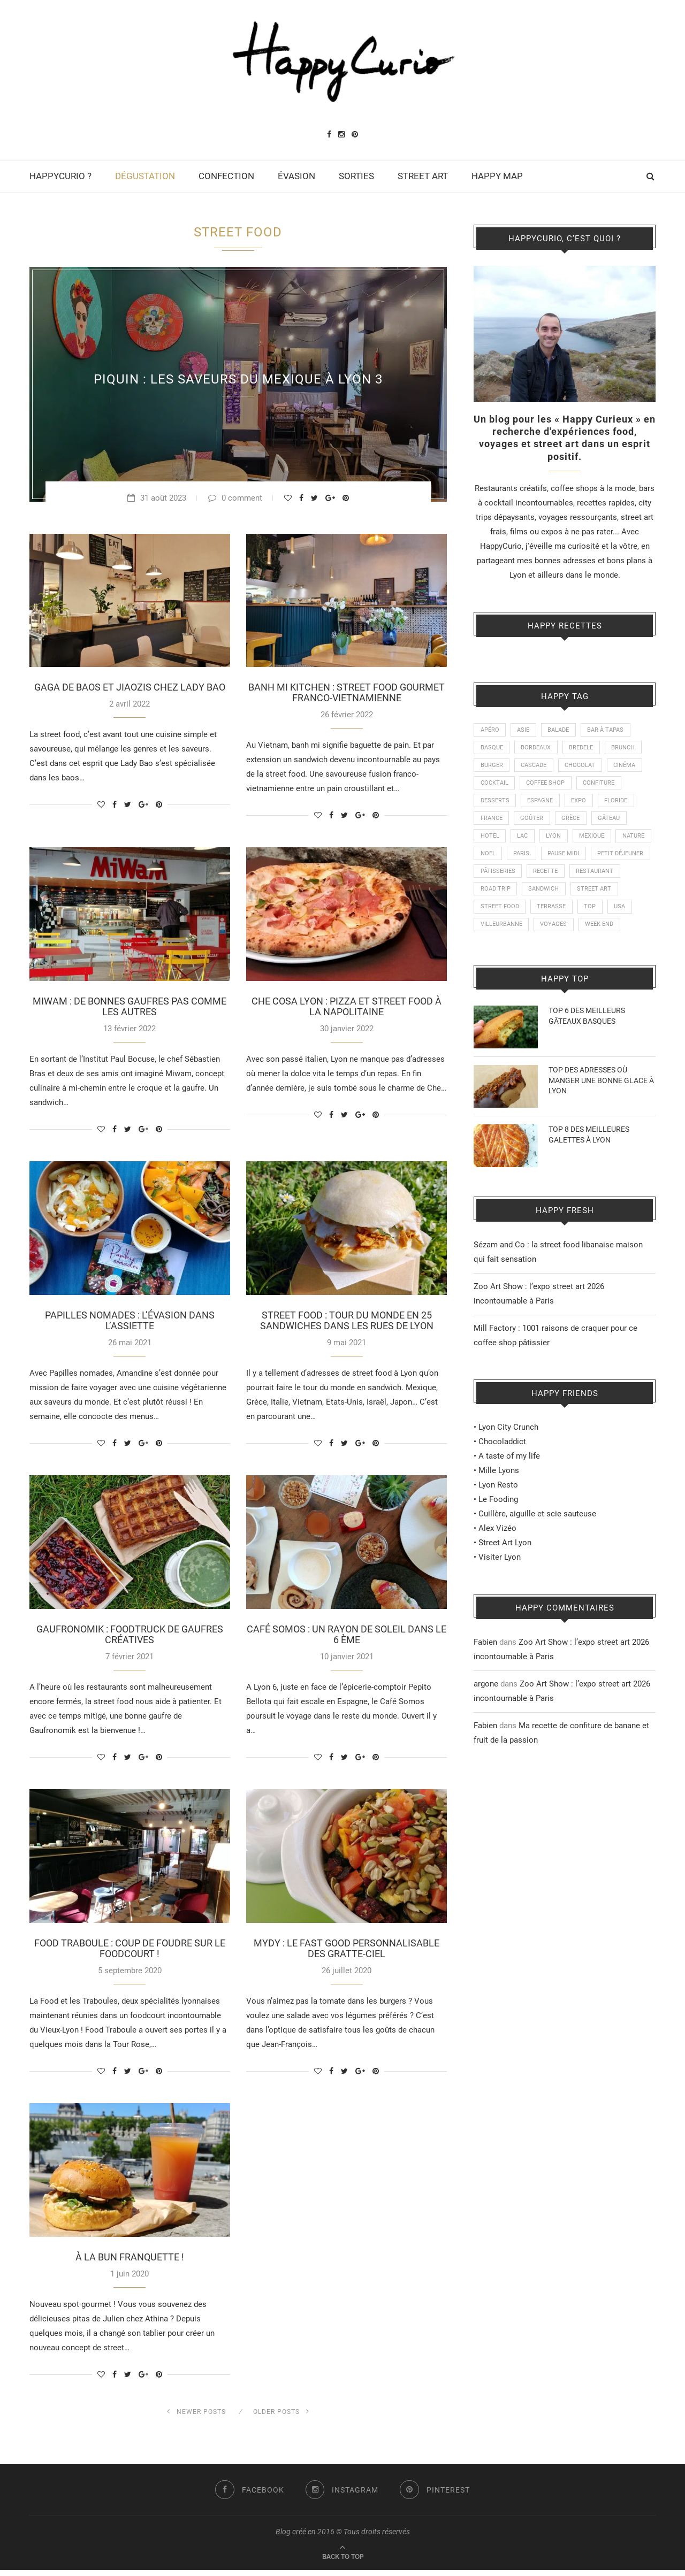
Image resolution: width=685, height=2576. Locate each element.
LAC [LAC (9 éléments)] (523, 840)
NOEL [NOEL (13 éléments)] (528, 858)
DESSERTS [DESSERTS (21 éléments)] (495, 803)
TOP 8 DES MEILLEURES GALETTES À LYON (589, 1160)
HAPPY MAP (497, 176)
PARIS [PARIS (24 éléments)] (563, 858)
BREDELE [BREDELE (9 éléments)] (582, 748)
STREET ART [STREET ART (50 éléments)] (498, 913)
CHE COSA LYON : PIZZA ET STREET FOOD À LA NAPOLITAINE (347, 1008)
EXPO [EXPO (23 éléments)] (580, 803)
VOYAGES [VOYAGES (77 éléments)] (615, 931)
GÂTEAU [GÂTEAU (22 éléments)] (611, 821)
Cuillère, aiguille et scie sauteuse (537, 1539)
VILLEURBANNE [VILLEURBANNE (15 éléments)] (562, 931)
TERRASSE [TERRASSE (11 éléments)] (605, 913)
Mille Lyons (498, 1496)
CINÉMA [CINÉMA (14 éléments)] (626, 767)
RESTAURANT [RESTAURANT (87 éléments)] (499, 895)
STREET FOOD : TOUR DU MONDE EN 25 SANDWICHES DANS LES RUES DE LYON (346, 1323)
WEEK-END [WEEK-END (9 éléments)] (495, 949)
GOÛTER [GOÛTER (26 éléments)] (532, 821)
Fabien (485, 1668)
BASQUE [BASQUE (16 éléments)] (492, 748)
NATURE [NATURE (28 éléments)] (492, 858)
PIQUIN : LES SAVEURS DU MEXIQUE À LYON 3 (238, 379)
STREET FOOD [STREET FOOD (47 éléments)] (553, 913)
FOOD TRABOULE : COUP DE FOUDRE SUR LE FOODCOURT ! (129, 1953)
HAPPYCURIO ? (60, 176)
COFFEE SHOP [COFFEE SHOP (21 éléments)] (546, 785)
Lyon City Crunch (508, 1453)
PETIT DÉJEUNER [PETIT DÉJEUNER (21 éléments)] (504, 876)
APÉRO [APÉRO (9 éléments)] (490, 730)
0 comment (235, 498)
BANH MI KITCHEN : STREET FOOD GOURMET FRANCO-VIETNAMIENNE (346, 693)
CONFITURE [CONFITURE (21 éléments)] (600, 785)
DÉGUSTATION (145, 176)
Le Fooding (498, 1525)
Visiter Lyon (499, 1583)
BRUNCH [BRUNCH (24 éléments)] (625, 748)
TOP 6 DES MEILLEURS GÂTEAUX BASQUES (587, 1041)
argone (486, 1709)
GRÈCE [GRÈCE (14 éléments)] (572, 821)
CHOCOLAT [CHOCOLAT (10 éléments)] (581, 767)
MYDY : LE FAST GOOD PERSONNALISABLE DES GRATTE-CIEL (346, 1953)
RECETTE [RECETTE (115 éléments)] (611, 876)
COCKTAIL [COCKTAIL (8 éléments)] (494, 785)
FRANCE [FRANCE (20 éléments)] (492, 821)
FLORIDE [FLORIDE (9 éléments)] (617, 803)
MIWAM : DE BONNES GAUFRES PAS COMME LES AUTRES (129, 1008)
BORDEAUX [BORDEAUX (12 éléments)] (537, 748)
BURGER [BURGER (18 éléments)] (492, 767)
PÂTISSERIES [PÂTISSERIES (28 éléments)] (562, 876)
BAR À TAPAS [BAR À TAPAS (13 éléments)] (607, 730)
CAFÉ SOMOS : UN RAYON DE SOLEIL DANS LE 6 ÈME (346, 1638)
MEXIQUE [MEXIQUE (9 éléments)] (593, 840)
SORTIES (356, 176)
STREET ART (423, 176)
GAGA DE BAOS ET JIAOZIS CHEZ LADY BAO (129, 687)
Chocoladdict (502, 1467)
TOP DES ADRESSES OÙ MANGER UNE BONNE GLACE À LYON (601, 1106)
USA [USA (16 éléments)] (516, 931)
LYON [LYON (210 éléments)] (554, 840)
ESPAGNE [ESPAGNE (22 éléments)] (541, 803)
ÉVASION (296, 176)
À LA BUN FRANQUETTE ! (129, 2262)
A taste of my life (509, 1481)
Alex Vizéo (497, 1554)
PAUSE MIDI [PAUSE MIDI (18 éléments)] (605, 858)
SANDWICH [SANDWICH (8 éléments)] (600, 895)
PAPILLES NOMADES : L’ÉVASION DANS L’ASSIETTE (130, 1323)
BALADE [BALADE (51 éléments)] (559, 730)
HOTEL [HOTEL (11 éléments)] (490, 840)
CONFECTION (226, 176)
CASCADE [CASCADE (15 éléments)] (534, 767)
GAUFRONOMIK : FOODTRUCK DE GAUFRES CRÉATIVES (129, 1638)
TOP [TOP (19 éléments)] (486, 931)
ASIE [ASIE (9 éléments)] (524, 730)
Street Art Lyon (504, 1568)
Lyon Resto (498, 1510)
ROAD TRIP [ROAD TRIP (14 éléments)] (552, 895)
